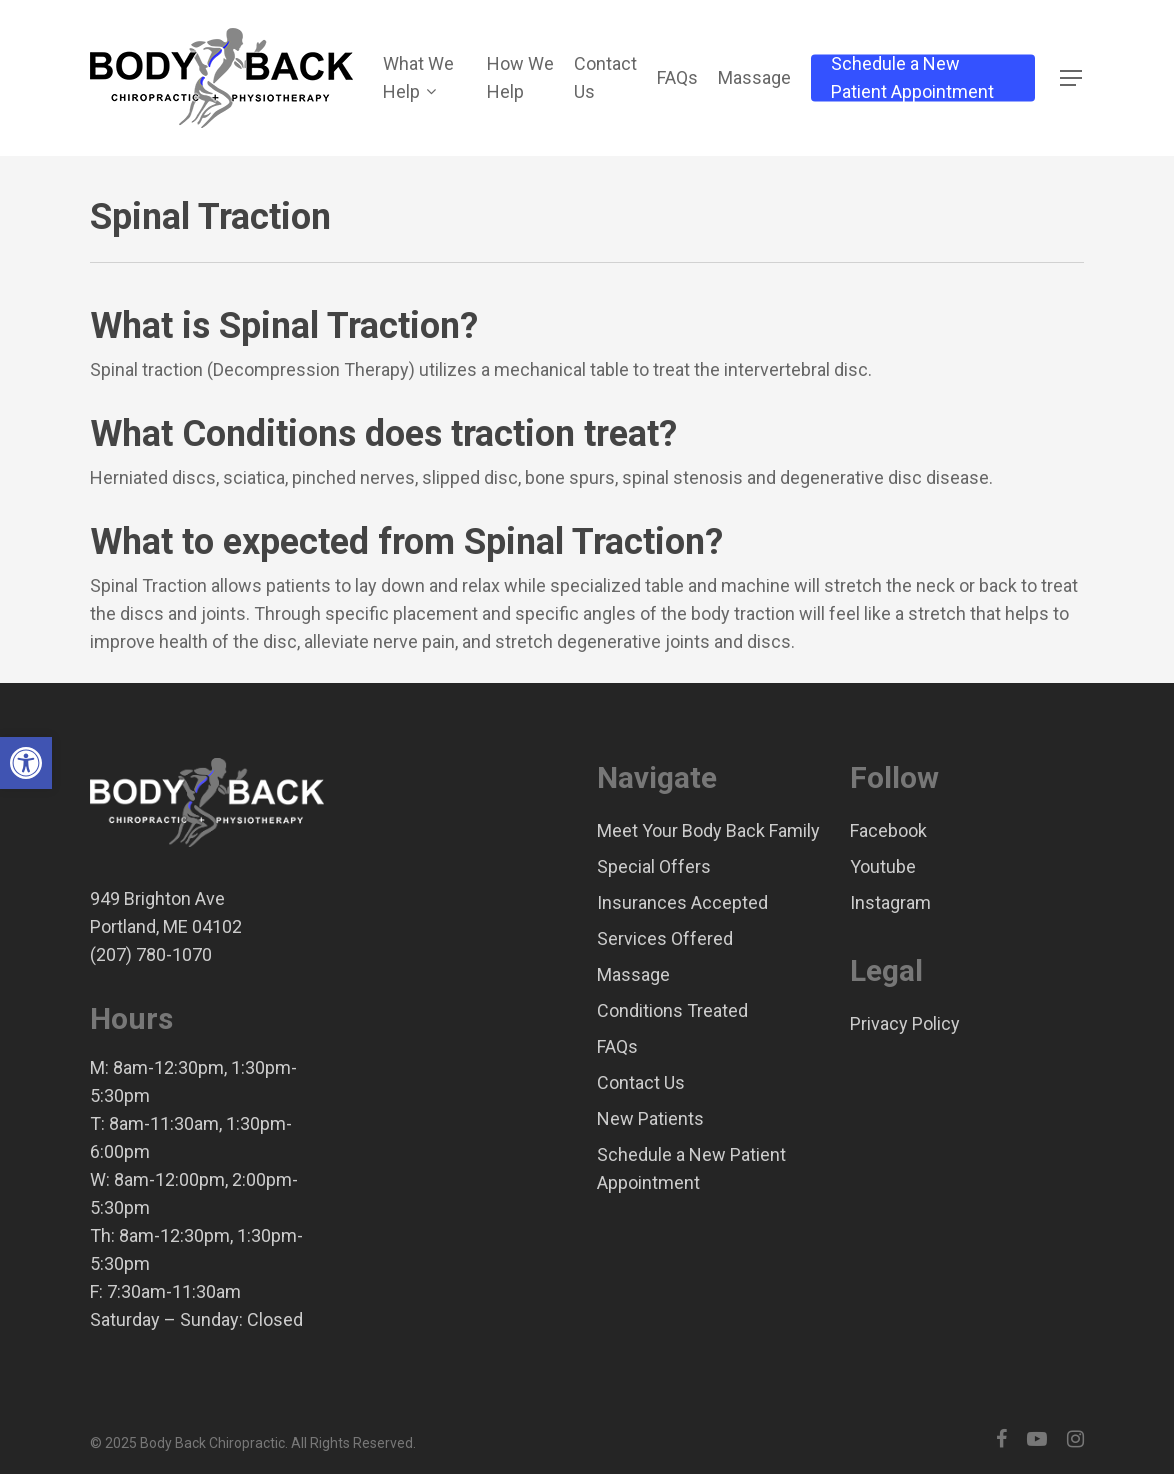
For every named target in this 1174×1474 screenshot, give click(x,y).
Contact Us (641, 1082)
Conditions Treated (672, 1010)
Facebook (888, 830)
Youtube (883, 866)
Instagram (890, 902)
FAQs (617, 1046)
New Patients (650, 1118)
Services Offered (665, 938)
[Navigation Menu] (1072, 78)
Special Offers (654, 866)
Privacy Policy (905, 1023)
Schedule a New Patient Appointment (691, 1168)
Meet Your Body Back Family (708, 830)
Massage (633, 974)
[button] (26, 763)
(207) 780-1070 (151, 954)
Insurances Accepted (682, 902)
